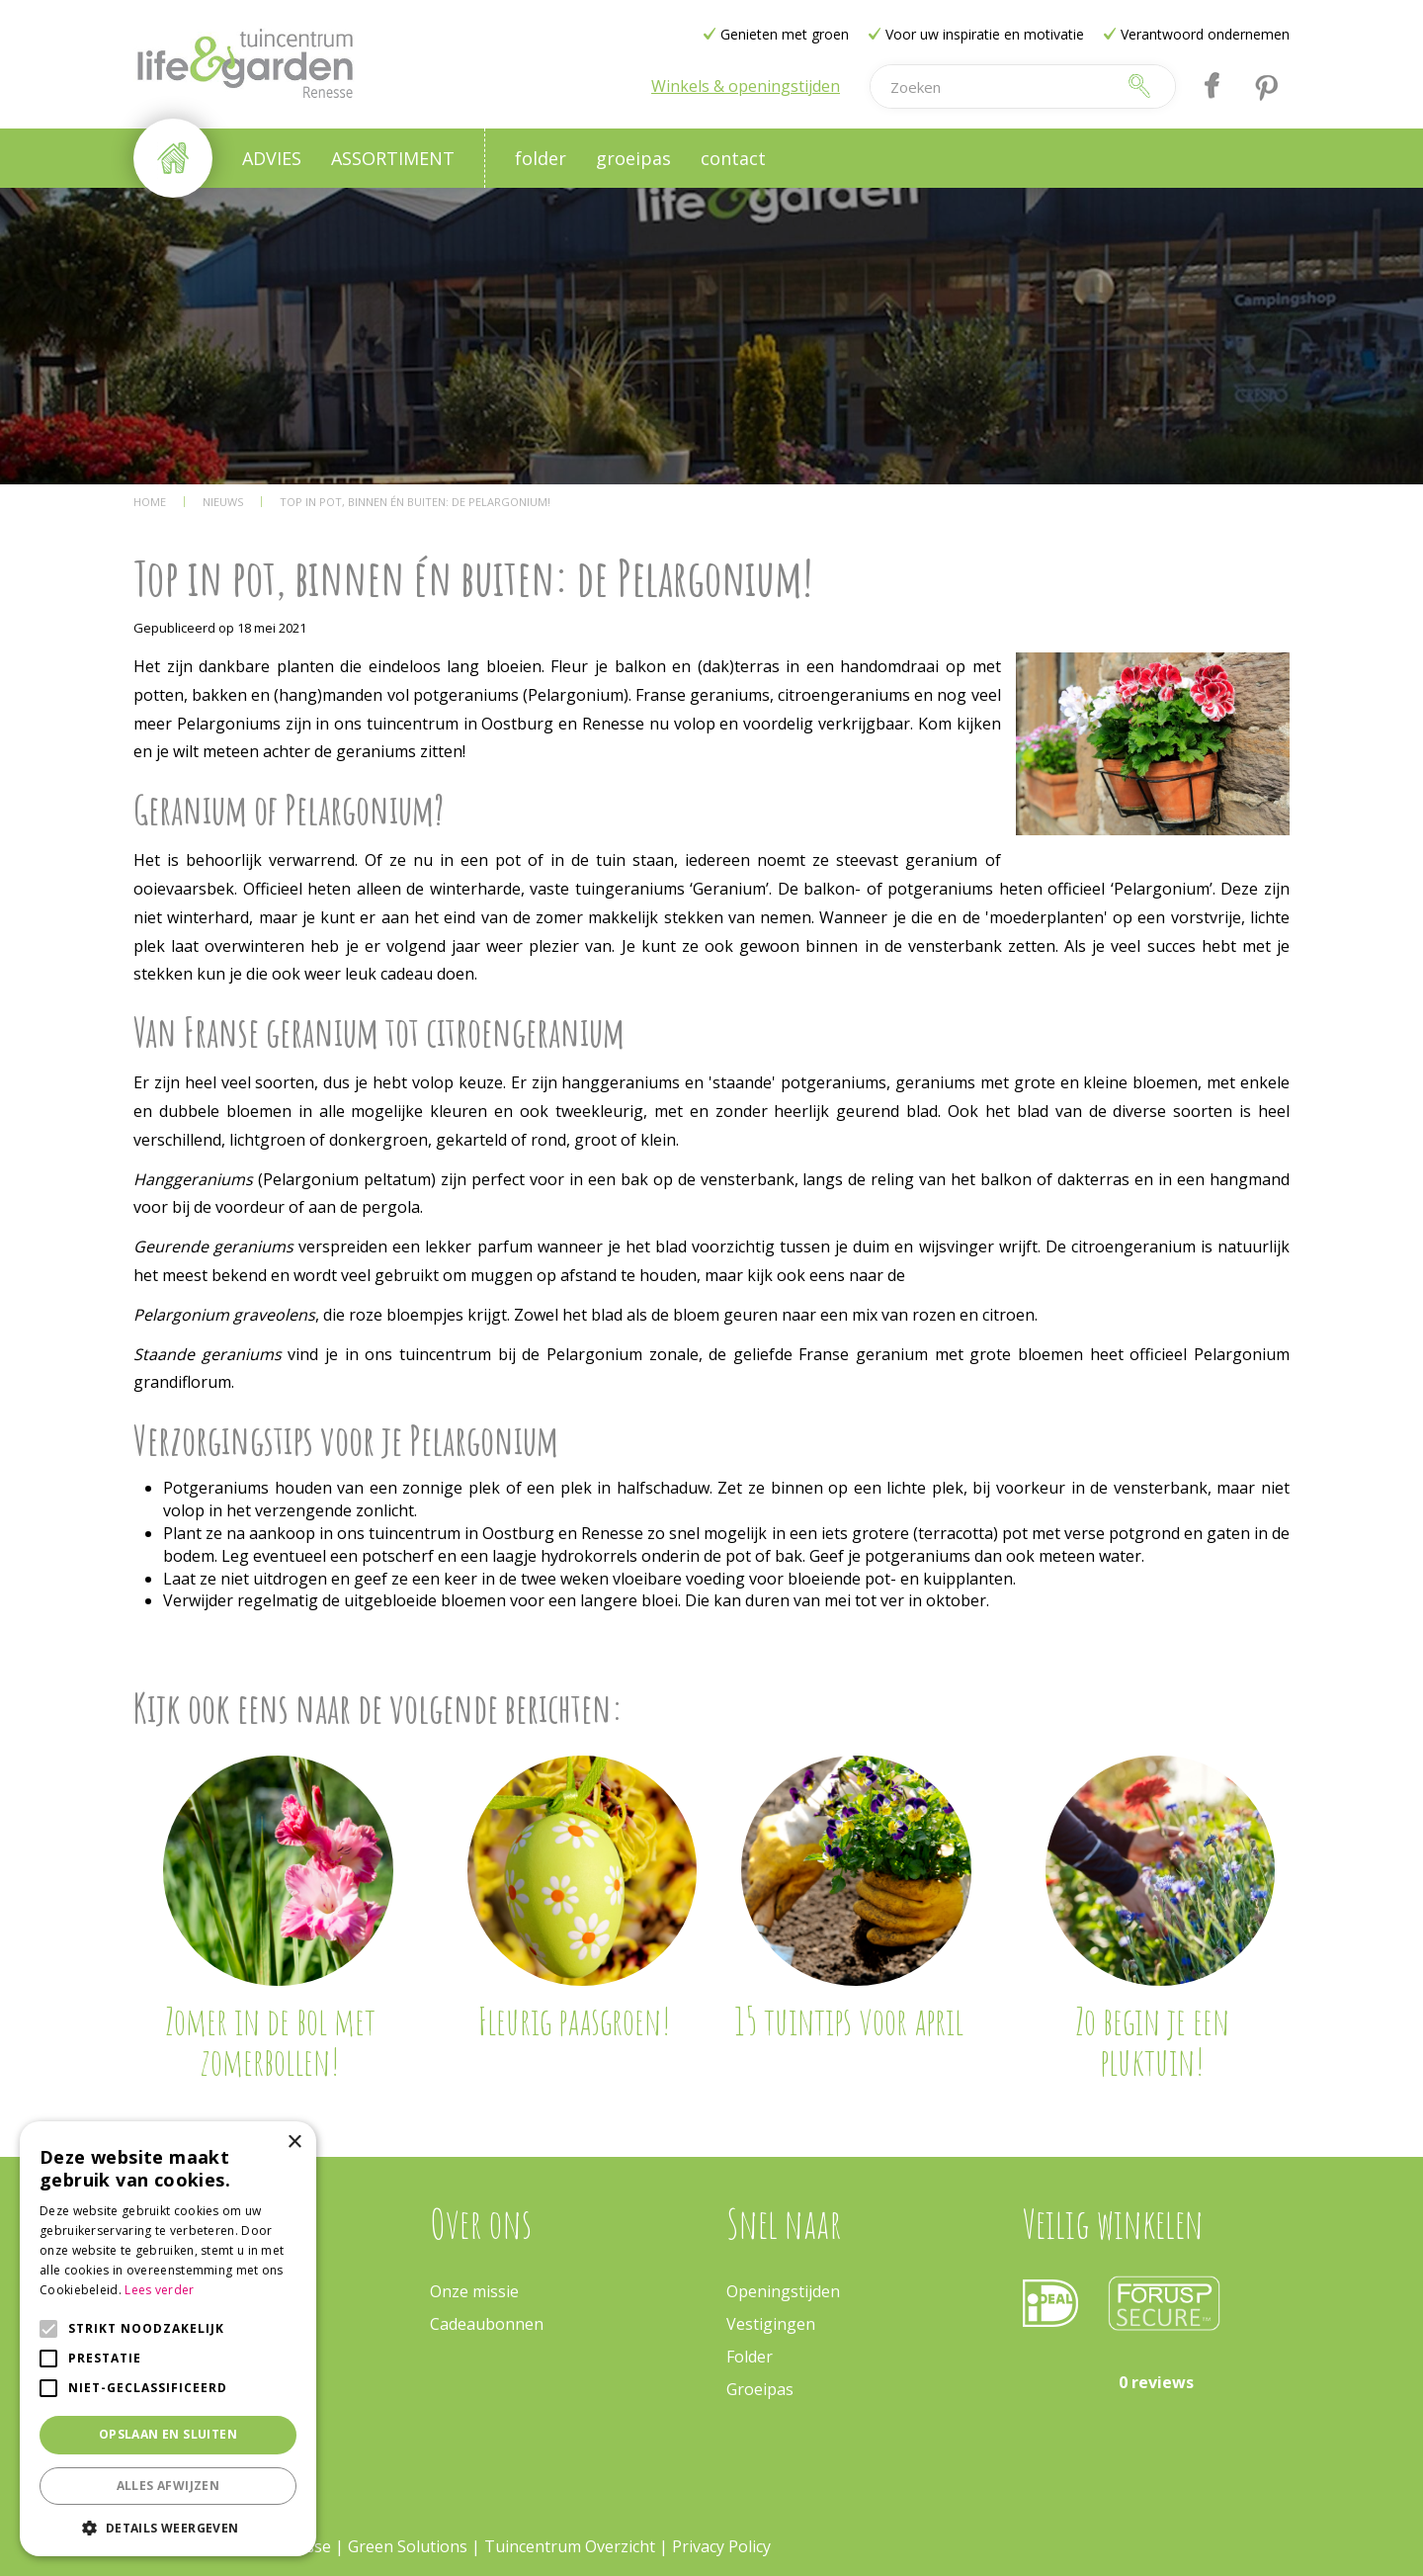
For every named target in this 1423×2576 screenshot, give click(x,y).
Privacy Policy (721, 2546)
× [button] (294, 2142)
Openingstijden (783, 2291)
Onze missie (474, 2291)
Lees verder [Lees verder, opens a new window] (159, 2289)
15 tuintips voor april (848, 2020)
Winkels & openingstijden (745, 86)
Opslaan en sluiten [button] (168, 2434)
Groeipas (760, 2389)
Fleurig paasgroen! (574, 2020)
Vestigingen (770, 2324)
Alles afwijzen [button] (168, 2485)
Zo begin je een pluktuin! (1152, 2041)
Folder (749, 2356)
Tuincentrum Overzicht (569, 2546)
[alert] (168, 2338)
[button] (168, 2527)
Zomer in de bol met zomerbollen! (270, 2041)
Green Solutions (407, 2546)
